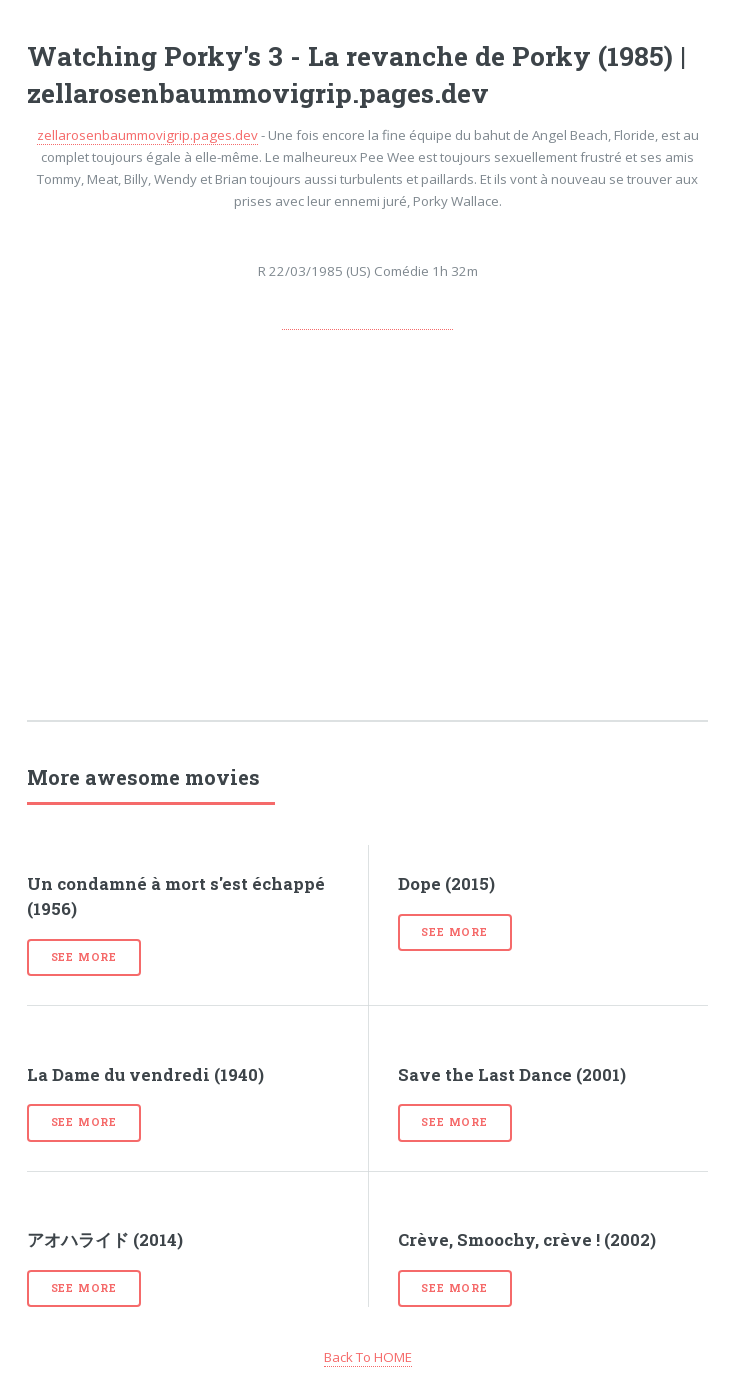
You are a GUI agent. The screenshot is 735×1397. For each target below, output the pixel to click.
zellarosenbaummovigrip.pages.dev (147, 135)
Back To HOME (368, 1357)
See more (84, 957)
